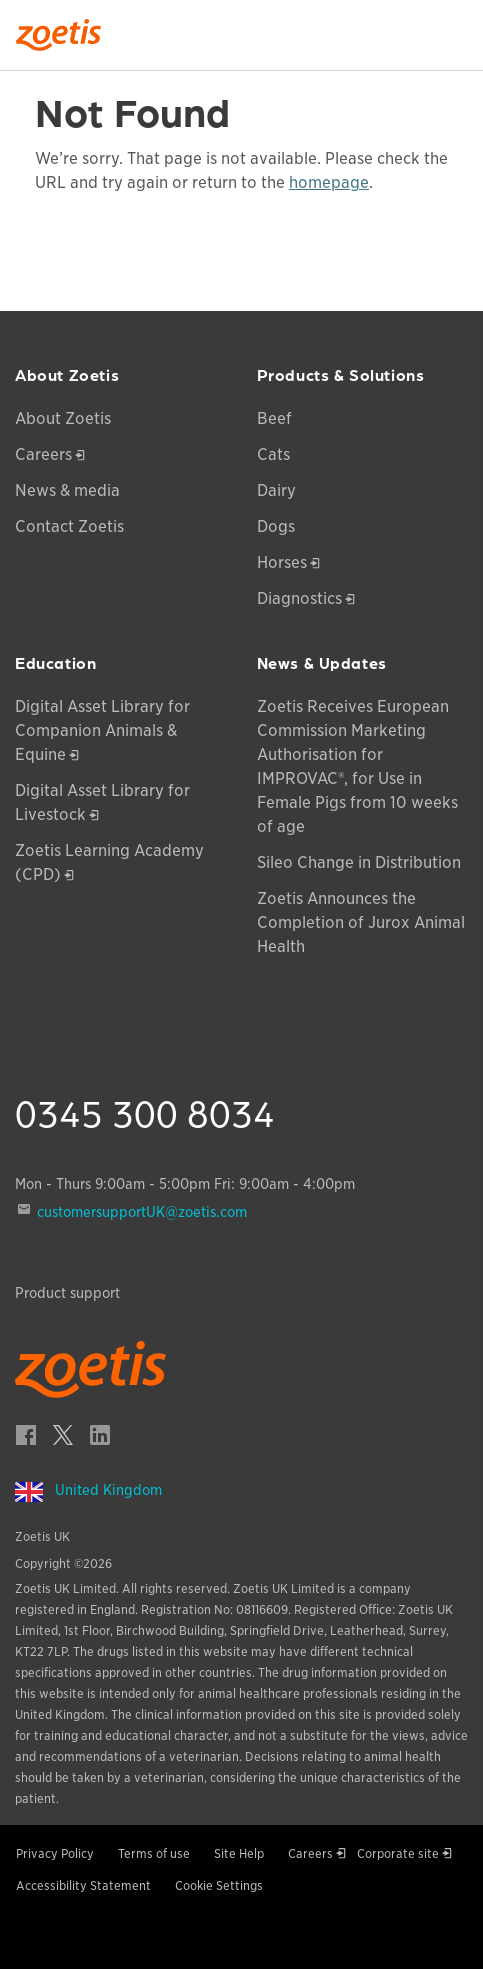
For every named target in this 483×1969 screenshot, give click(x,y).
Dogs (276, 526)
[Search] (454, 29)
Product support (67, 1293)
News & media (67, 490)
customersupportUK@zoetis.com (142, 1212)
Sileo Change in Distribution (359, 862)
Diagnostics (299, 598)
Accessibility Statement (83, 1885)
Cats (273, 454)
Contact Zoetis (69, 526)
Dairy (276, 490)
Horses (282, 562)
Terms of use (154, 1853)
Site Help (239, 1853)
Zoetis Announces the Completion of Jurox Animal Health (361, 922)
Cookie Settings (219, 1885)
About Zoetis (63, 418)
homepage (329, 182)
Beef (274, 418)
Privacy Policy (55, 1853)
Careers (43, 454)
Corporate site (398, 1853)
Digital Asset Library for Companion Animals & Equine (102, 730)
